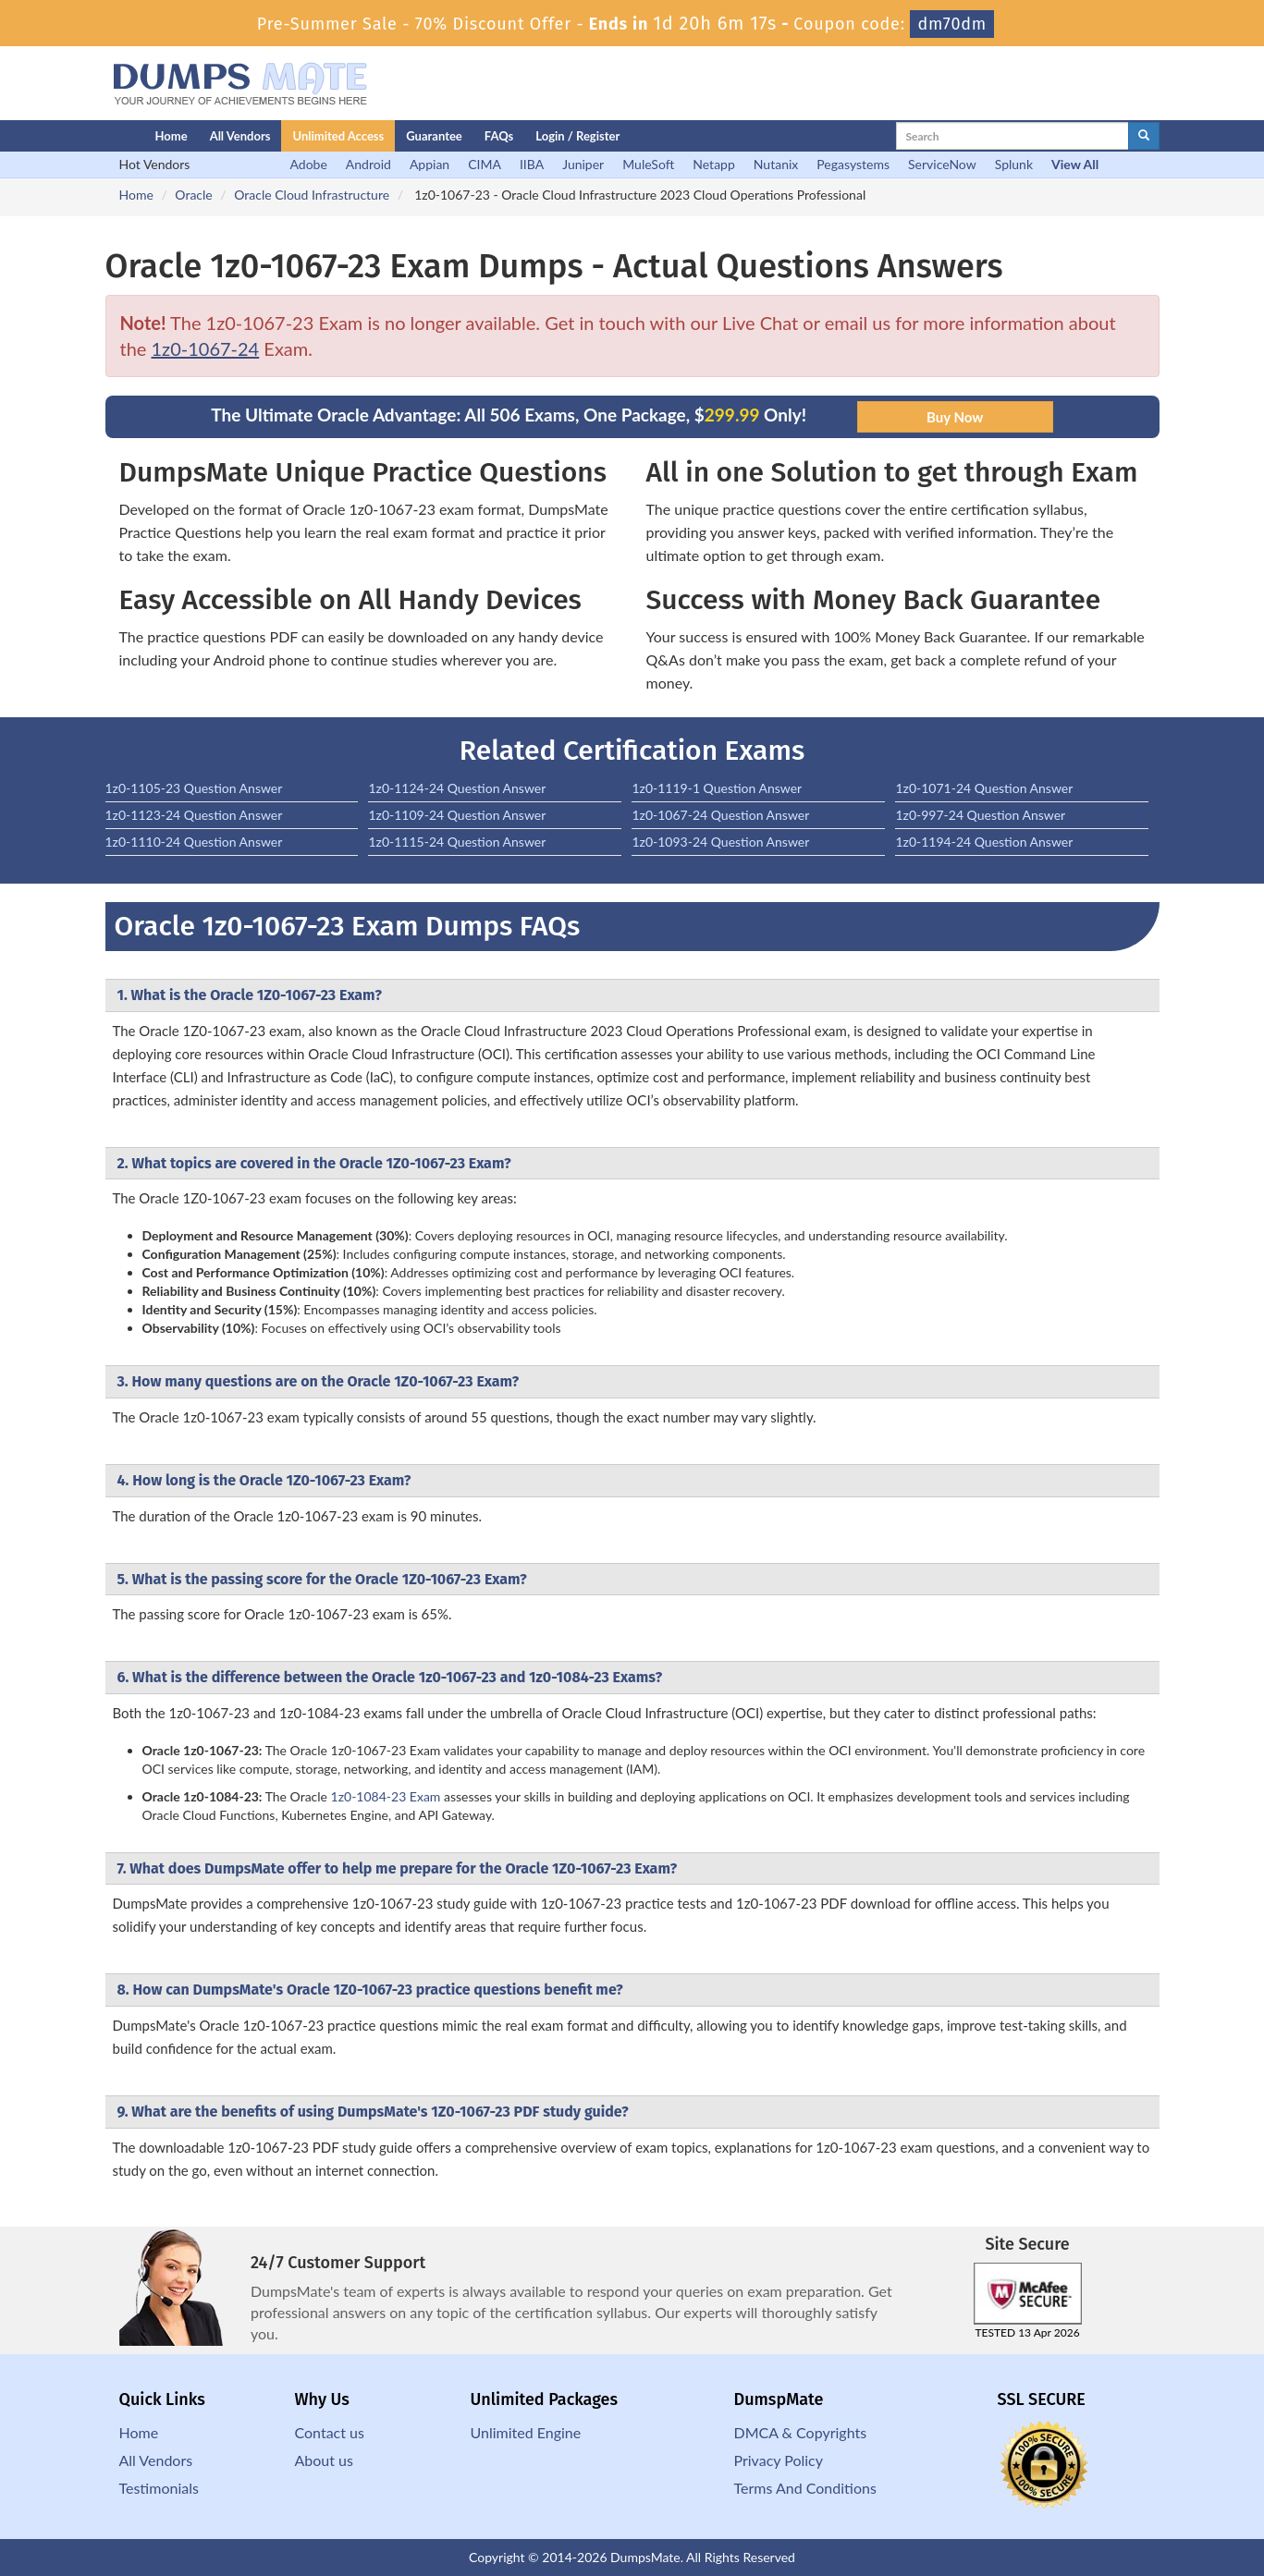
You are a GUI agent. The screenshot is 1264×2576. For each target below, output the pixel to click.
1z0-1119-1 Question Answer (717, 788)
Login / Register (577, 135)
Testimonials (159, 2488)
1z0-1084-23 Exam (386, 1796)
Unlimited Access (338, 135)
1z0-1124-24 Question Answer (457, 788)
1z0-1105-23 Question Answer (194, 788)
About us (324, 2460)
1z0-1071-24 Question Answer (984, 788)
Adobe (308, 164)
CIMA (484, 164)
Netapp (714, 164)
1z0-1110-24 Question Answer (194, 841)
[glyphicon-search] (1144, 136)
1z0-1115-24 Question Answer (457, 841)
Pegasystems (853, 164)
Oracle (193, 194)
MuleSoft (648, 164)
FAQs (499, 135)
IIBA (532, 164)
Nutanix (776, 164)
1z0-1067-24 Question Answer (720, 815)
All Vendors (240, 135)
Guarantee (434, 135)
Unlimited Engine (526, 2432)
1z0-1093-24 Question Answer (720, 841)
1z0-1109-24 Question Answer (457, 815)
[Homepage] (93, 136)
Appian (429, 164)
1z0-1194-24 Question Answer (984, 841)
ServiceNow (942, 164)
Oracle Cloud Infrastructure (311, 194)
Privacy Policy (779, 2460)
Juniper (583, 164)
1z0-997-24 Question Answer (980, 815)
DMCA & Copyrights (800, 2432)
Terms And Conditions (805, 2488)
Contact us (329, 2432)
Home (171, 135)
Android (368, 164)
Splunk (1014, 164)
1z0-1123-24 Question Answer (194, 815)
